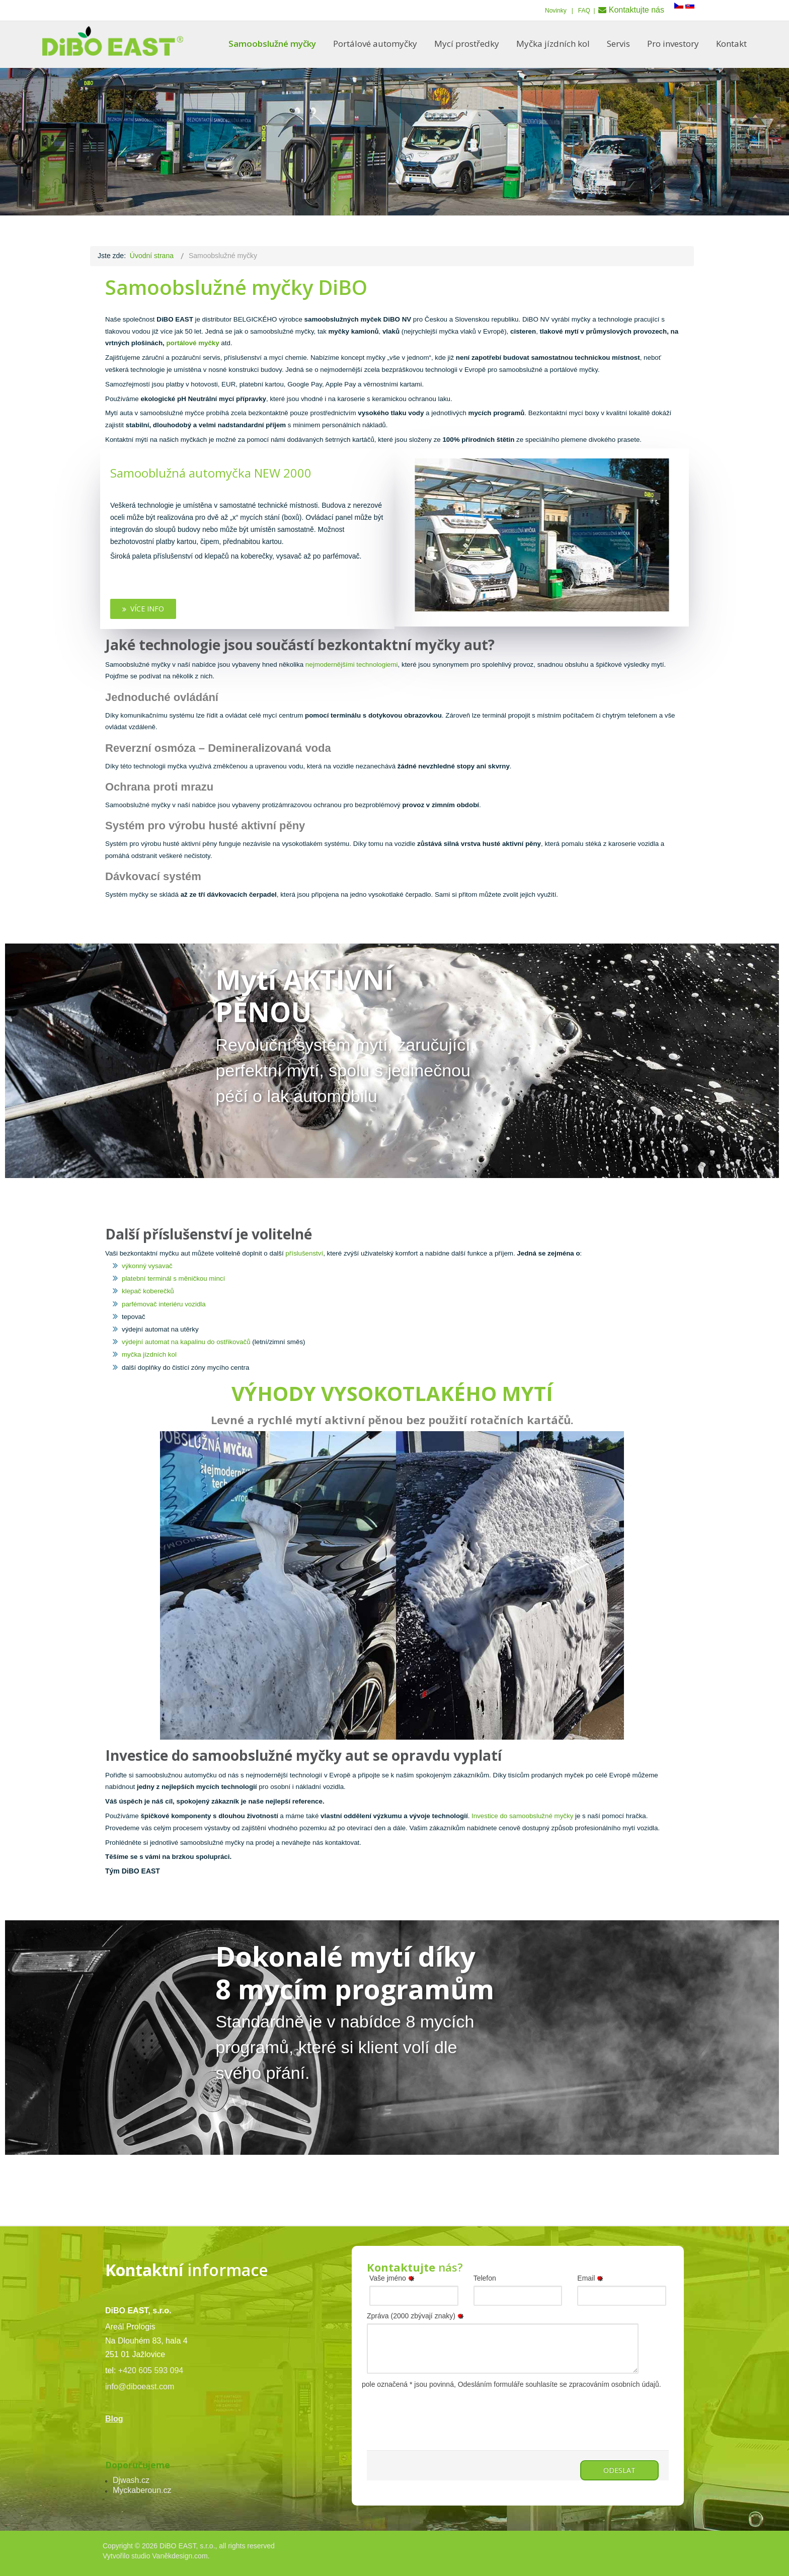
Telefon (485, 2278)
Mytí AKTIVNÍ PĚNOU (304, 996)
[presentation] (443, 2410)
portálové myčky (192, 343)
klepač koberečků (148, 1291)
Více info (143, 608)
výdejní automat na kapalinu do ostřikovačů (186, 1342)
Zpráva (417, 2316)
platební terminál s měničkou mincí (173, 1278)
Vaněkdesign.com (179, 2556)
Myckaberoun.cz (142, 2490)
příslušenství (304, 1253)
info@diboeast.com (139, 2386)
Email (591, 2278)
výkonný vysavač (147, 1266)
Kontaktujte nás (636, 10)
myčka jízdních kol (149, 1354)
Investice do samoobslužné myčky (521, 1816)
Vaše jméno (393, 2278)
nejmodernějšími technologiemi (350, 664)
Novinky (556, 10)
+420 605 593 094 (150, 2370)
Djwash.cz (131, 2480)
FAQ (584, 10)
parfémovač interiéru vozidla (164, 1304)
